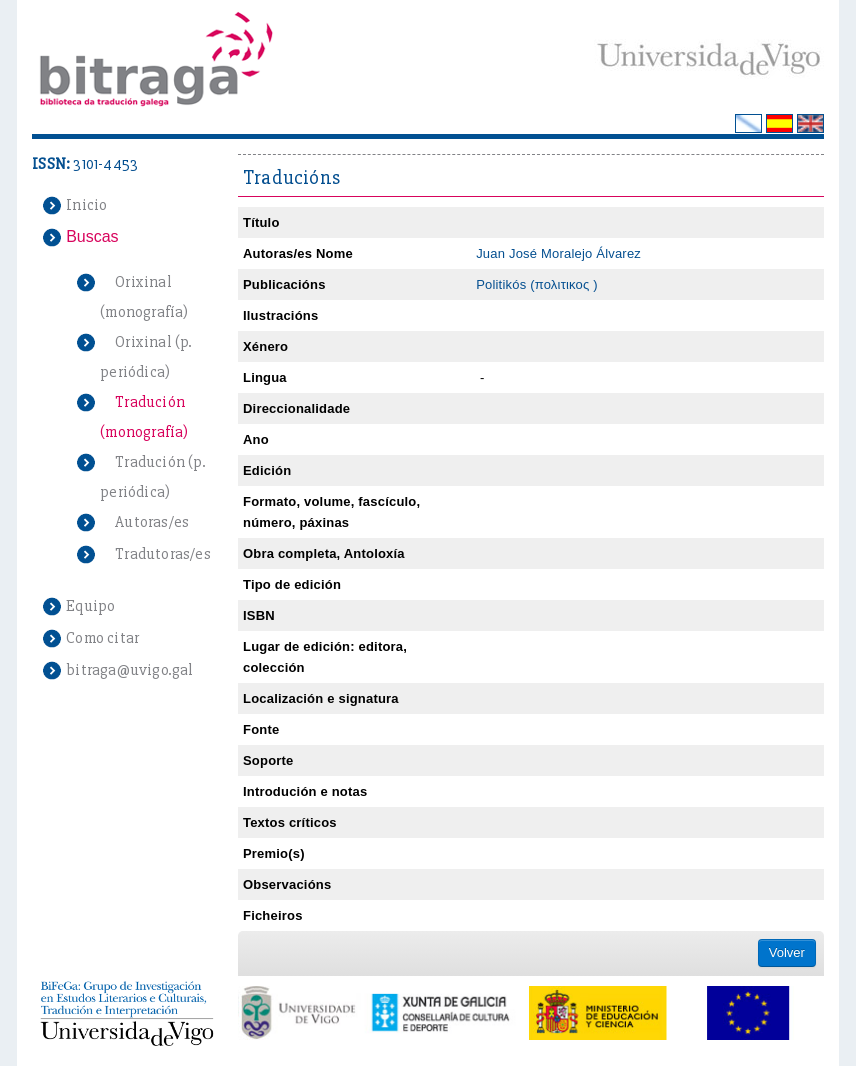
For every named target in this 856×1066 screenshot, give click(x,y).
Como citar (102, 638)
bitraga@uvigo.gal (129, 670)
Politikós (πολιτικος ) (537, 284)
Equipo (90, 606)
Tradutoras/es (163, 554)
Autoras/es (152, 522)
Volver (787, 952)
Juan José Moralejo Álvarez (558, 253)
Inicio (86, 205)
